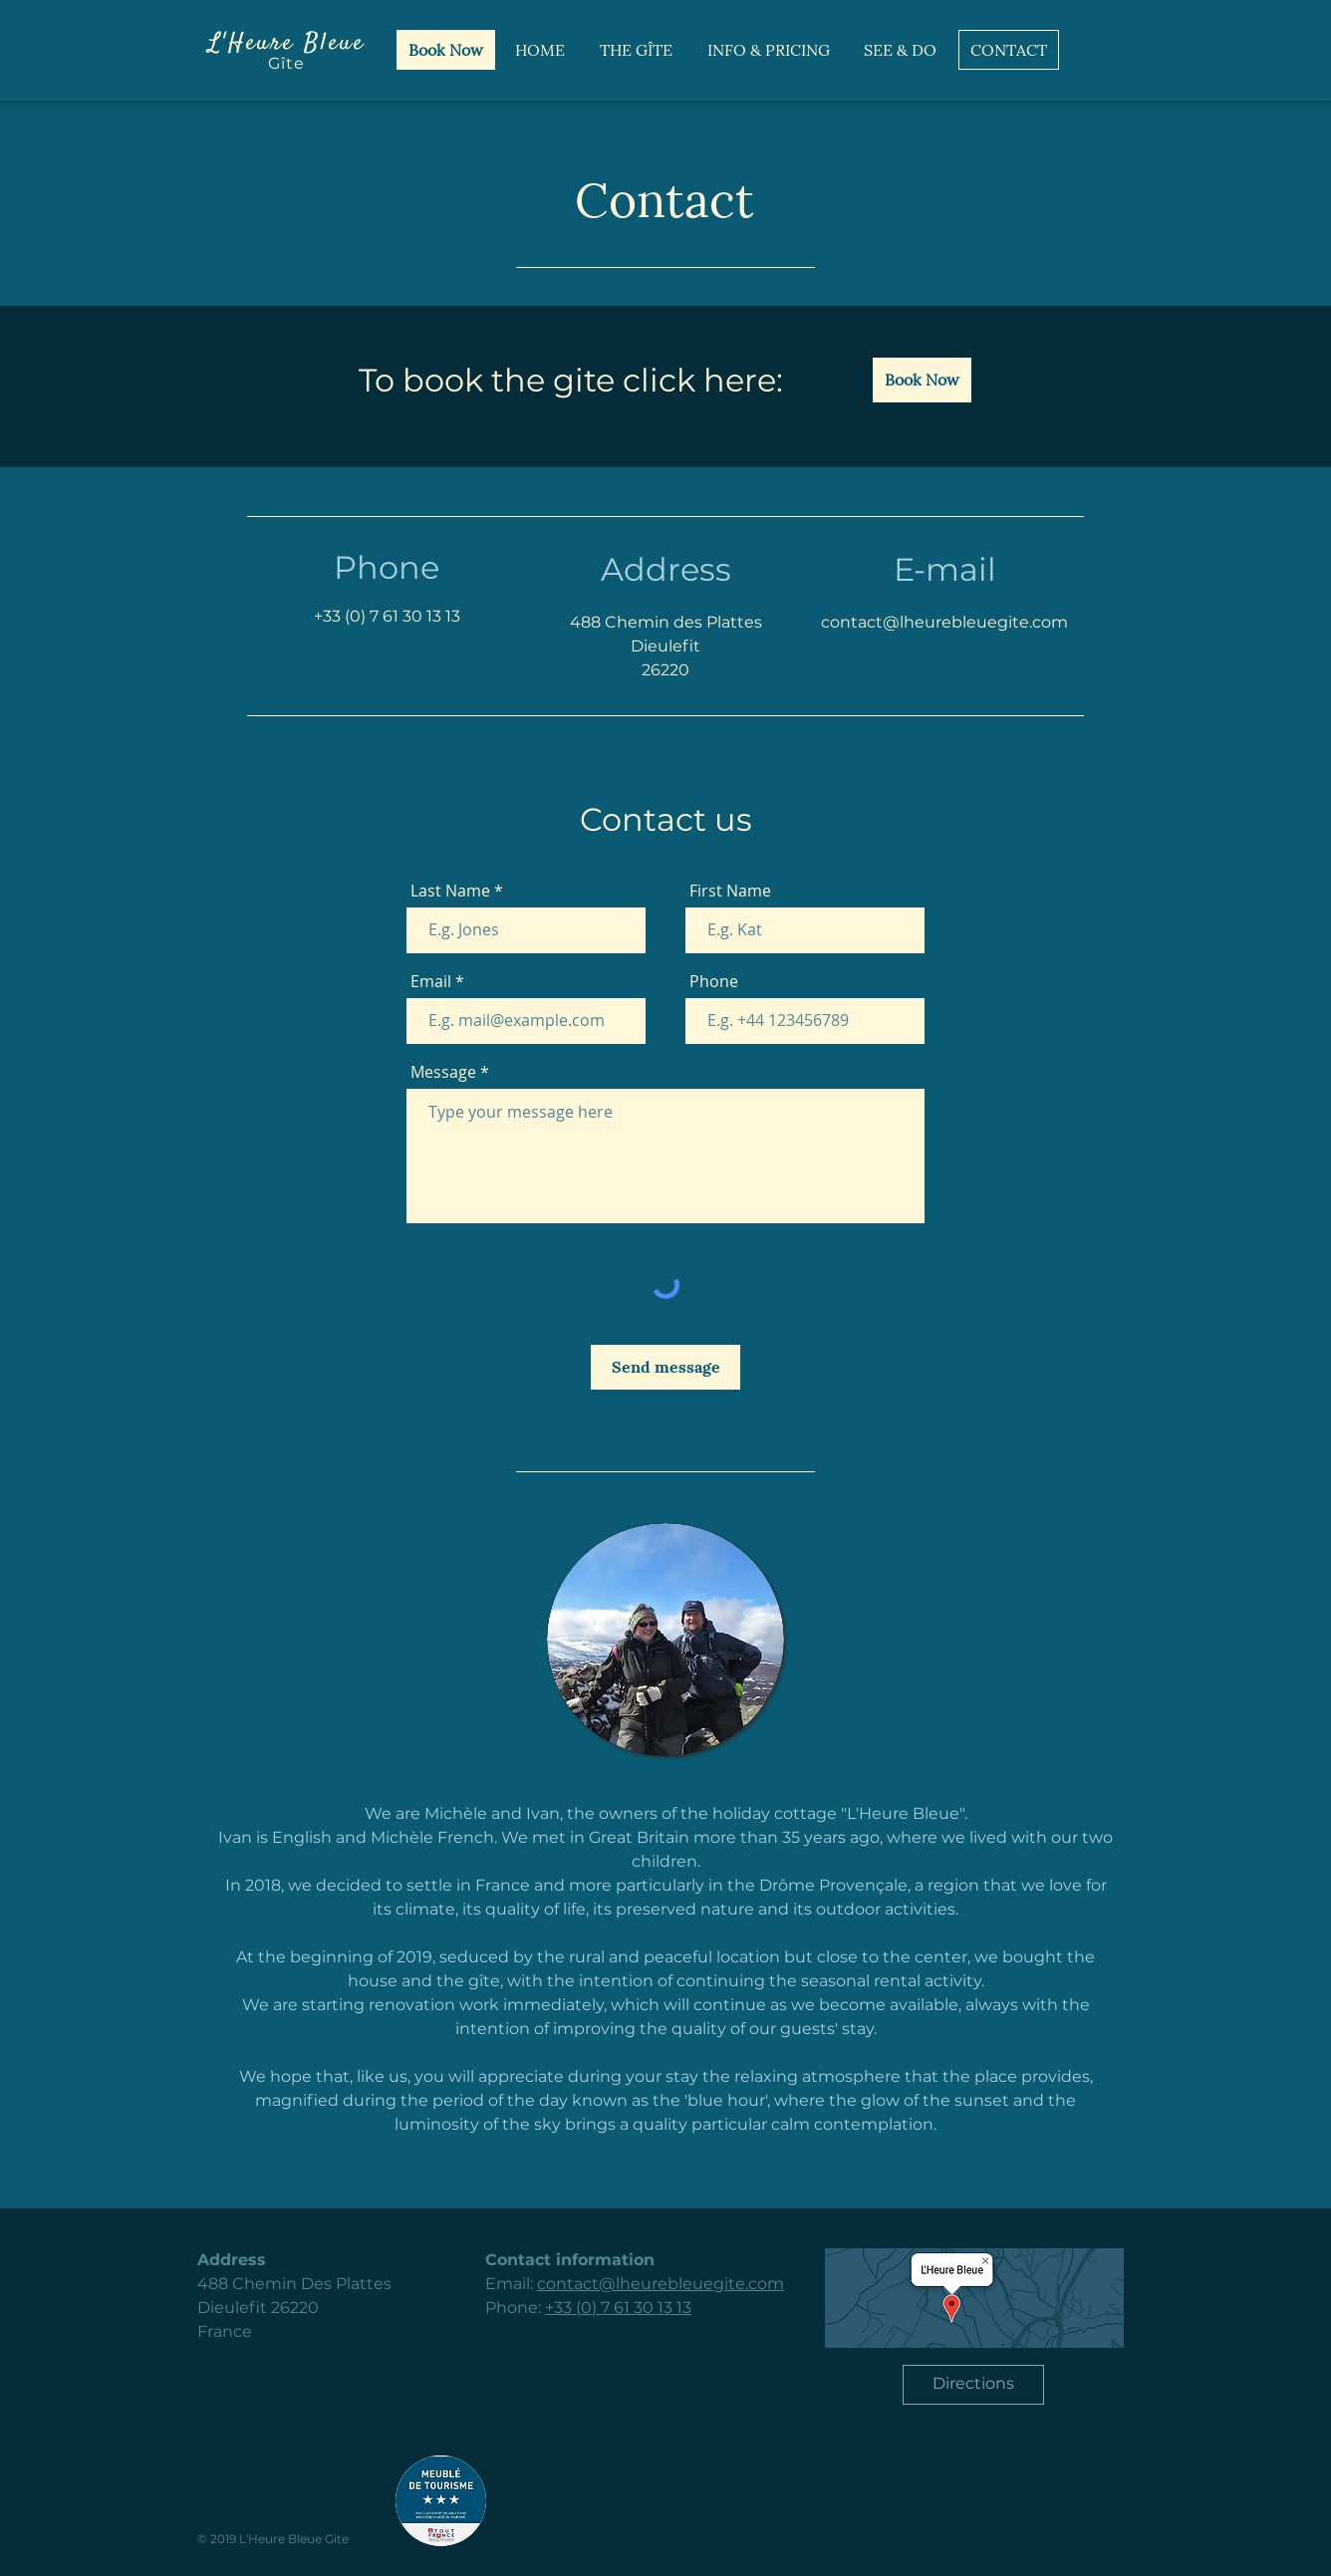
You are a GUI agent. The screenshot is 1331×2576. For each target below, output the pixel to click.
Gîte (286, 63)
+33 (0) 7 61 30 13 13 (387, 616)
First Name (730, 891)
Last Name (450, 891)
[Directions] (973, 2385)
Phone (713, 981)
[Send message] (665, 1367)
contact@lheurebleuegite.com (660, 2283)
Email (430, 981)
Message (443, 1072)
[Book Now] (446, 50)
